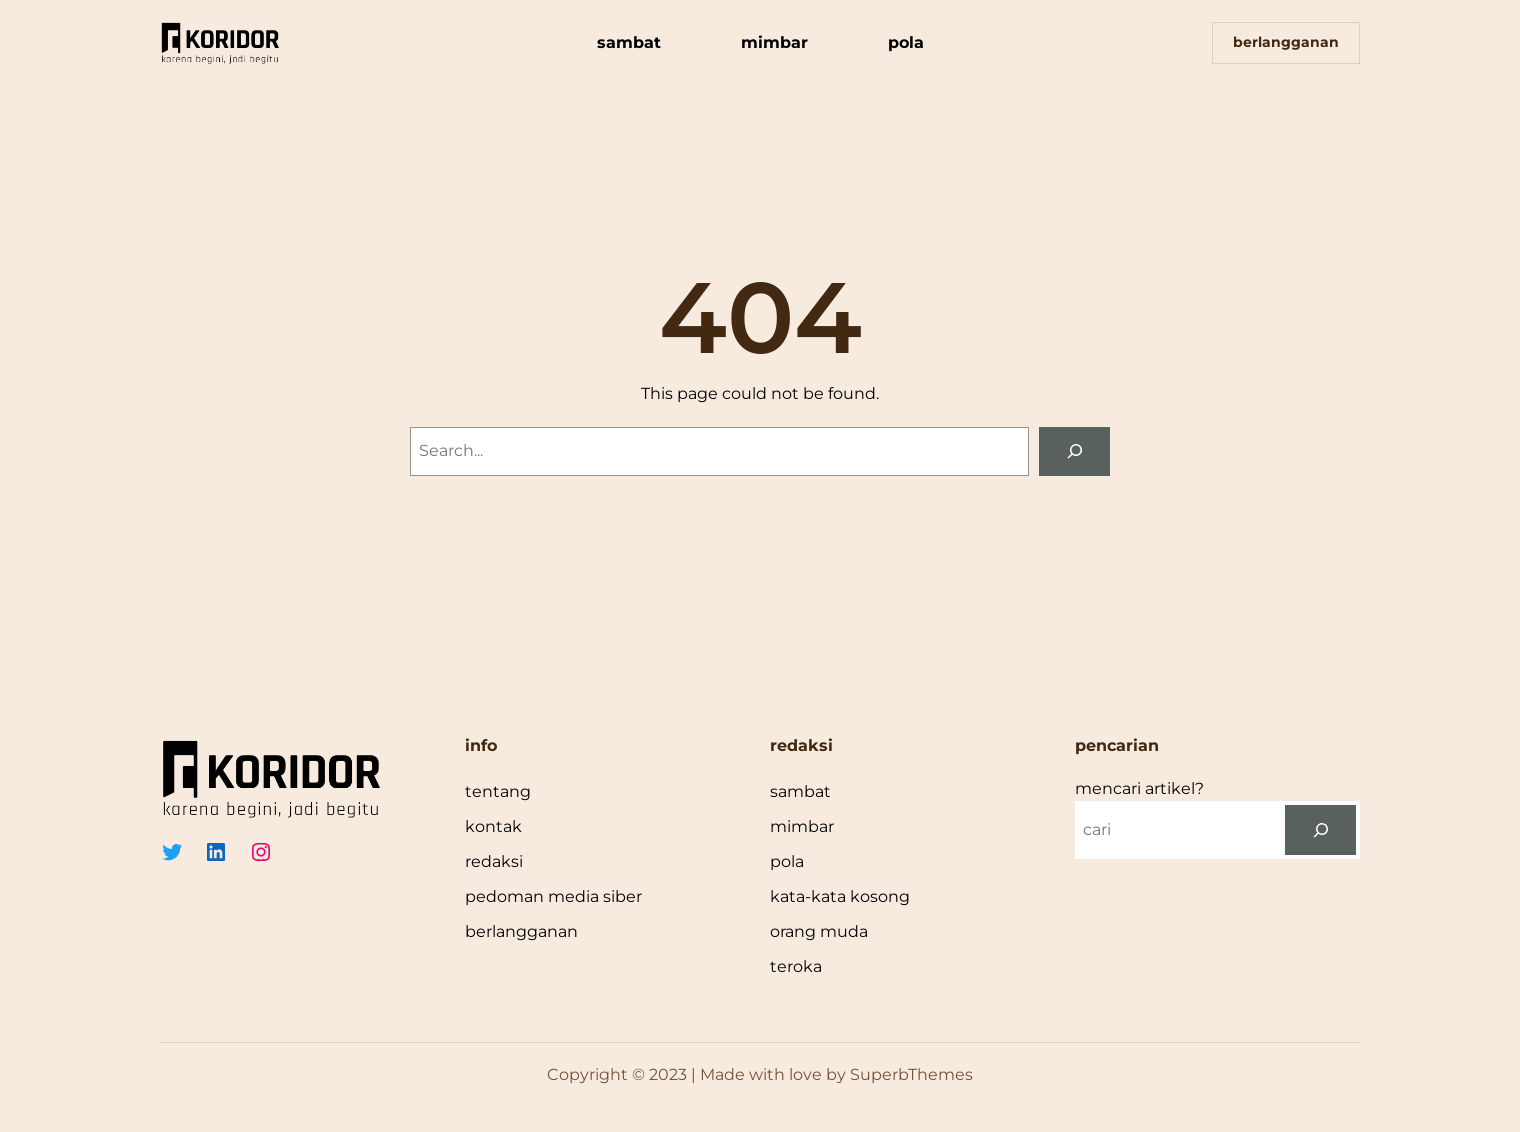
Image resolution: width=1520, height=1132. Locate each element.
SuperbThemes (911, 1074)
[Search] (1074, 451)
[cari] (1320, 829)
